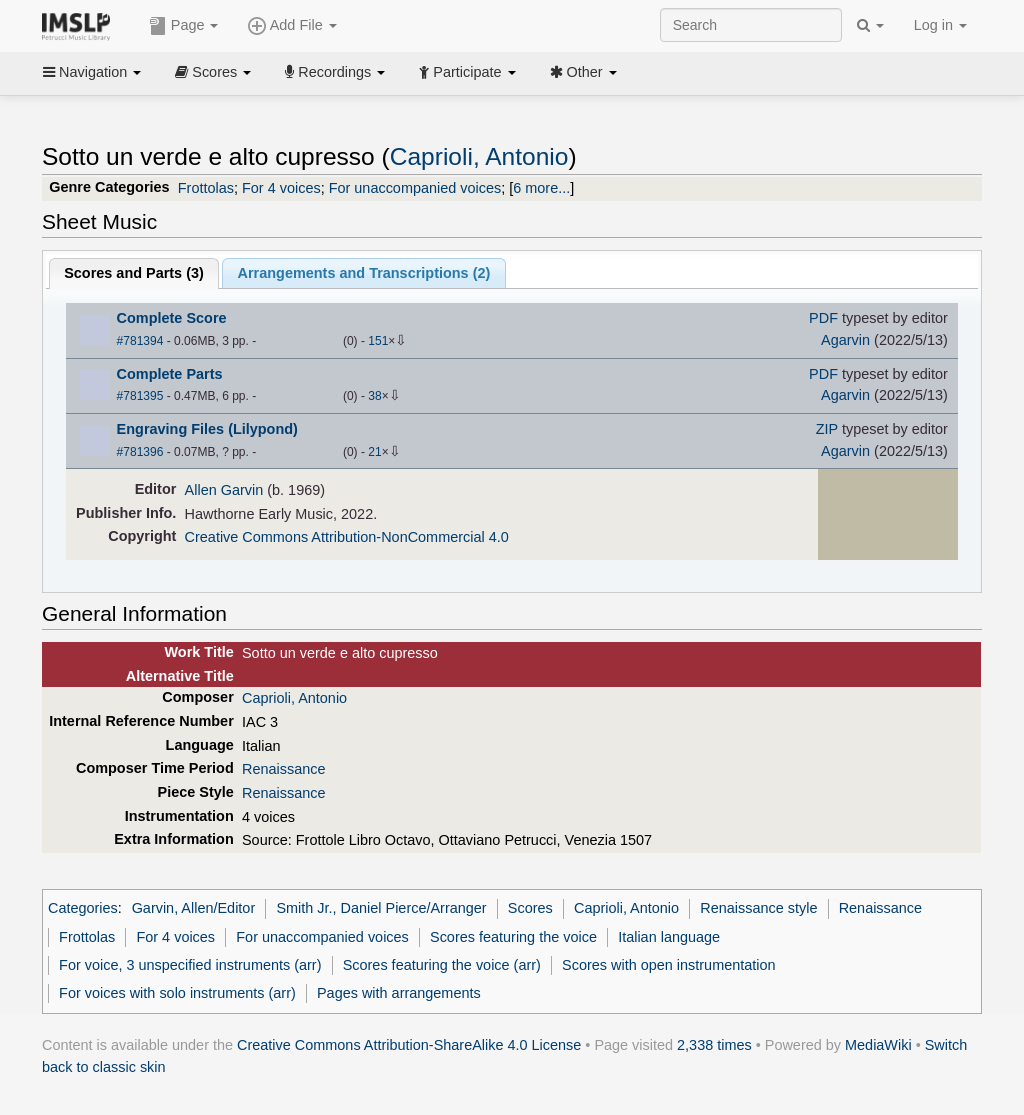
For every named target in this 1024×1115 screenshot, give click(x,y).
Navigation (92, 72)
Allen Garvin (224, 490)
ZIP (827, 429)
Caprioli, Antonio (479, 156)
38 (374, 396)
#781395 (140, 396)
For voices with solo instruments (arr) (177, 993)
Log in (940, 25)
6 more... (541, 188)
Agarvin (845, 340)
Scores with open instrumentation (668, 965)
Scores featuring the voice (513, 937)
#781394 (140, 341)
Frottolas (206, 188)
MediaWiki (878, 1045)
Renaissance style (758, 908)
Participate (467, 72)
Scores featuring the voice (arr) (442, 965)
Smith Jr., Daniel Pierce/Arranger (381, 908)
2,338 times (714, 1045)
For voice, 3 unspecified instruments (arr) (190, 965)
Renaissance (283, 769)
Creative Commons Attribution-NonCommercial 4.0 (347, 537)
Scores (213, 72)
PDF (823, 318)
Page (184, 26)
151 (378, 341)
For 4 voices (281, 188)
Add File (292, 26)
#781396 (140, 452)
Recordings (335, 72)
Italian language (669, 937)
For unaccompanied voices (415, 188)
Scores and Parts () (134, 273)
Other (583, 72)
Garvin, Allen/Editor (194, 908)
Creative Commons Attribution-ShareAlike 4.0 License (409, 1045)
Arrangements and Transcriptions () (364, 273)
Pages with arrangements (399, 993)
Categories (83, 908)
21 (374, 452)
